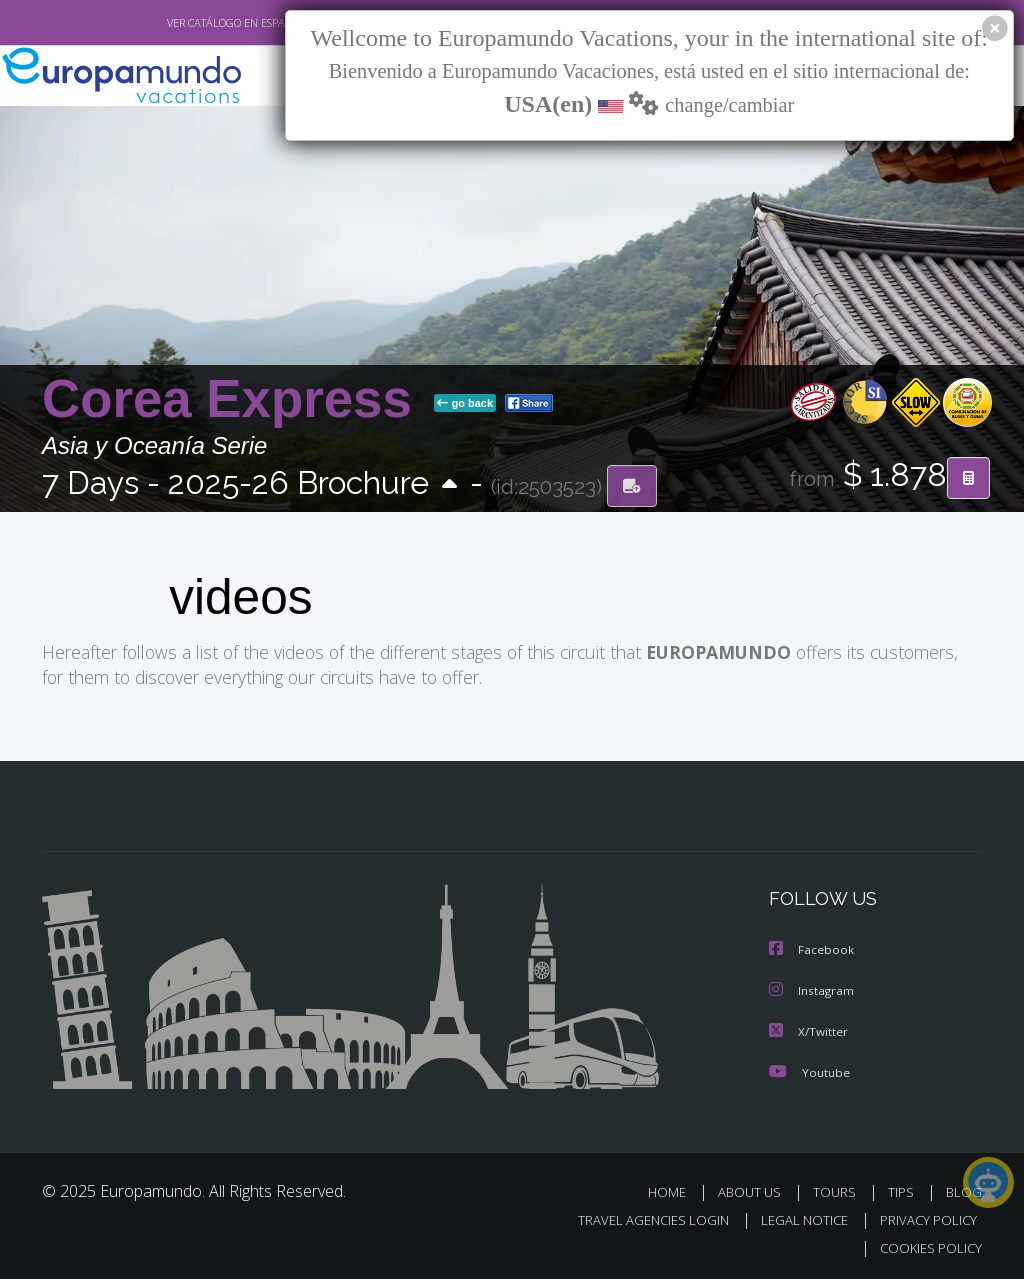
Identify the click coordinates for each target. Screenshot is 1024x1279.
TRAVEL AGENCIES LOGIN (638, 1216)
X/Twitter (809, 1028)
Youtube (809, 1068)
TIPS (903, 1188)
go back (465, 369)
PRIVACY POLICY (923, 1216)
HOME (674, 1188)
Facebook (812, 948)
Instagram (812, 988)
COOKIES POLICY (926, 1244)
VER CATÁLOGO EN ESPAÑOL (190, 23)
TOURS (838, 1188)
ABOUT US (755, 1188)
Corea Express (234, 364)
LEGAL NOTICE (795, 1216)
